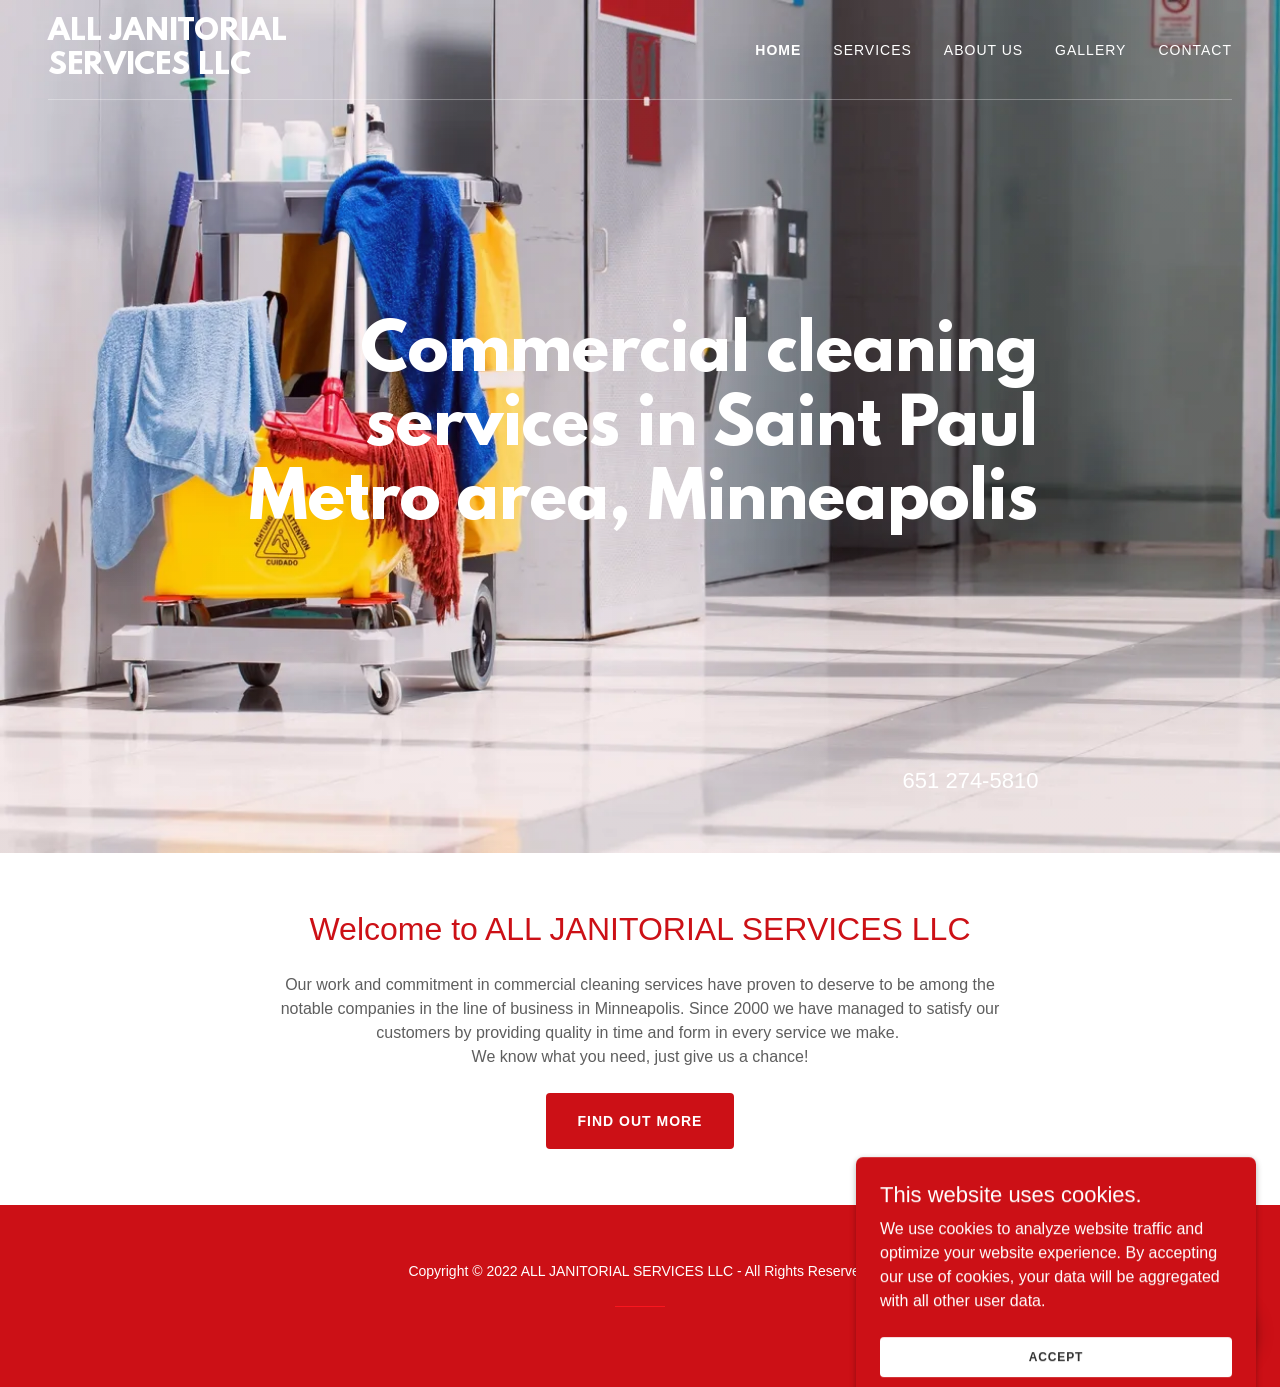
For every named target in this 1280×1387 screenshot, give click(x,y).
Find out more (640, 1121)
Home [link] (778, 50)
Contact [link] (1195, 50)
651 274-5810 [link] (971, 780)
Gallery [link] (1090, 50)
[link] (227, 68)
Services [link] (872, 50)
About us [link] (983, 50)
